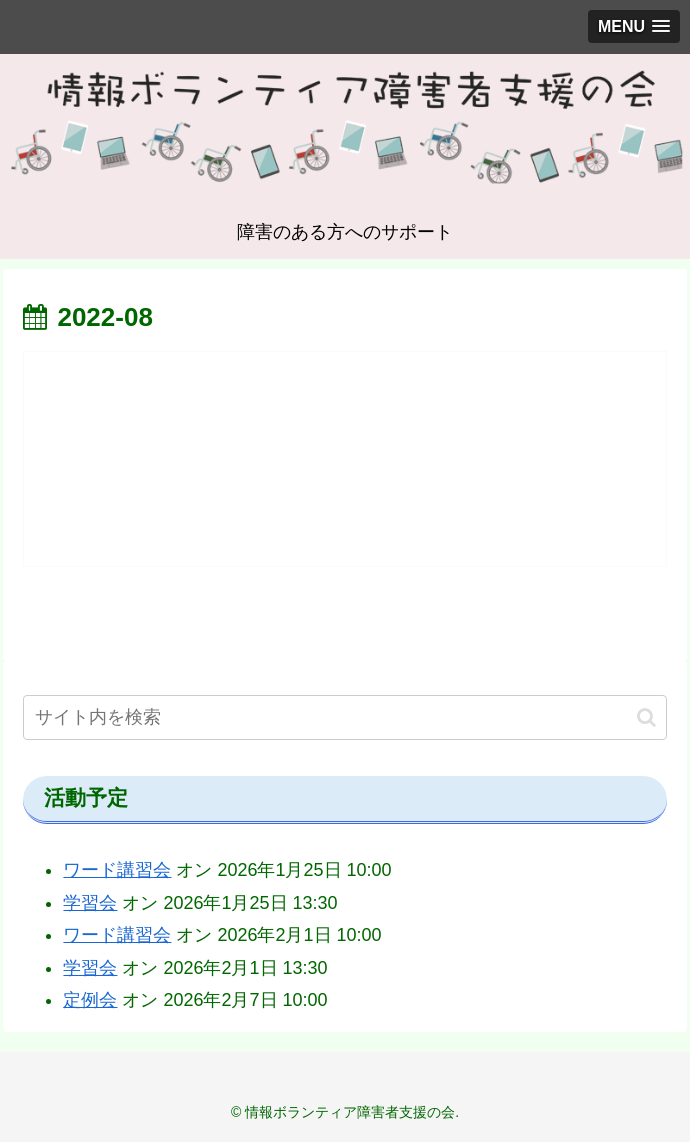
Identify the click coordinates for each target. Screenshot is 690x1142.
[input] (344, 717)
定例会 (90, 1000)
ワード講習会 (117, 870)
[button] (646, 717)
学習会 (90, 903)
